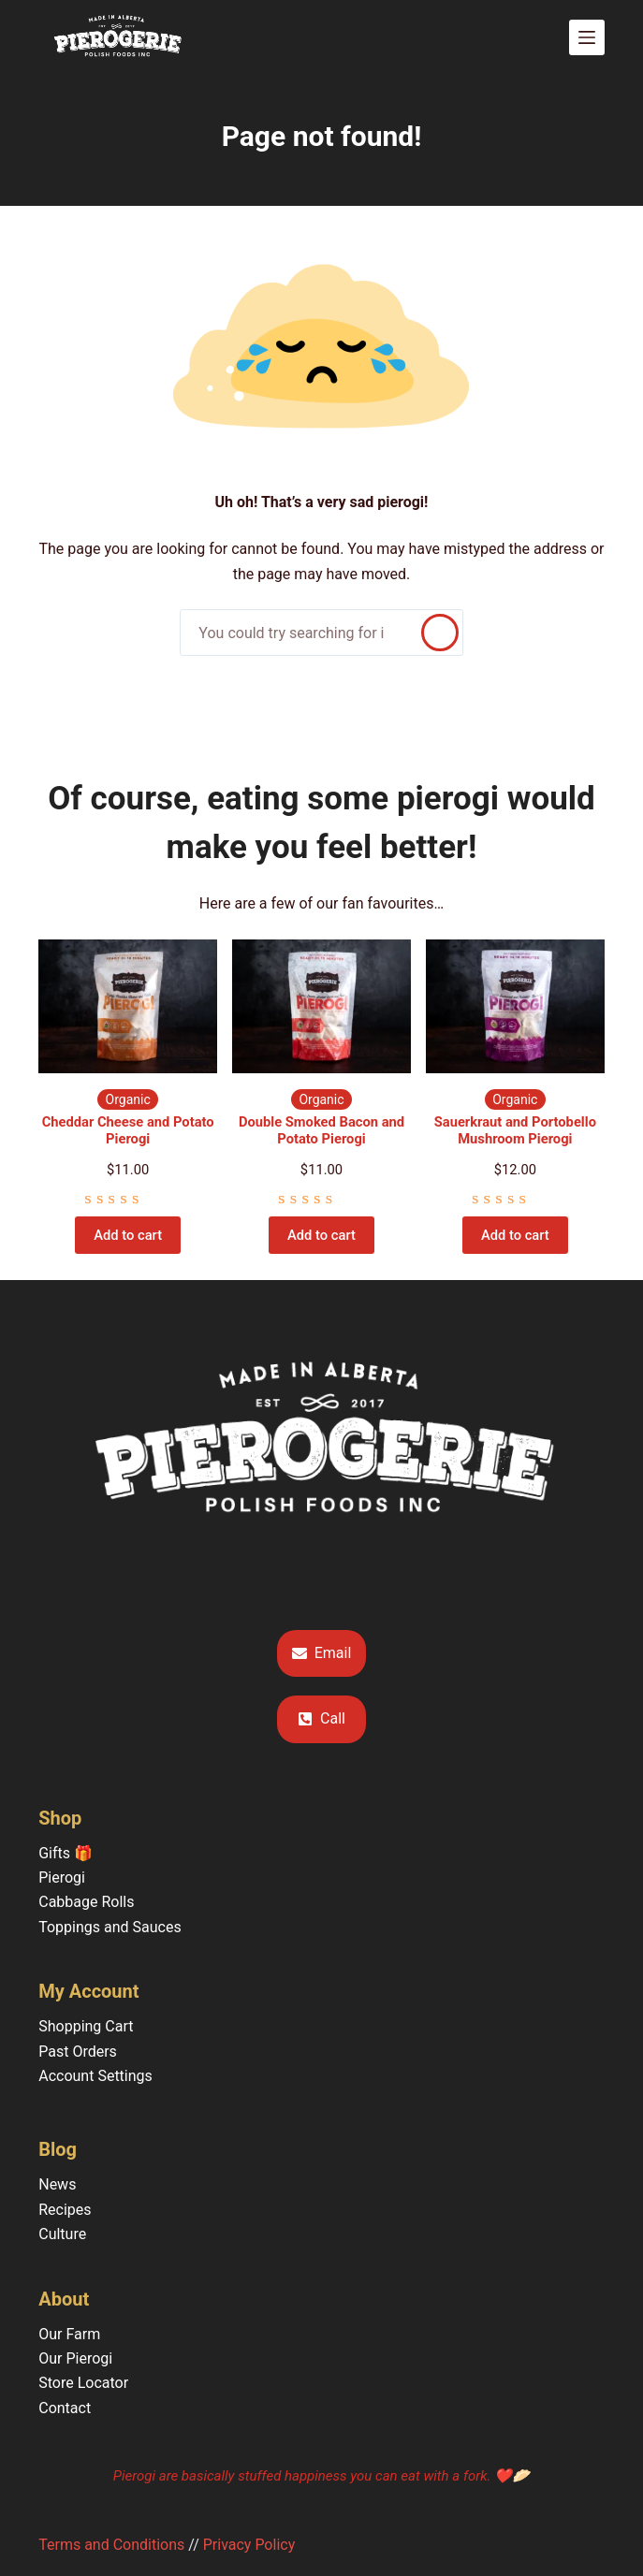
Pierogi (61, 1877)
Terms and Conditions (111, 2545)
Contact (64, 2408)
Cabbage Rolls (86, 1902)
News (57, 2184)
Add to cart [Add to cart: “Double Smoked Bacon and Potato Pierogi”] (321, 1235)
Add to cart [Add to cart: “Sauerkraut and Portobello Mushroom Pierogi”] (515, 1235)
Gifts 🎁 (65, 1853)
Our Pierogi (75, 2358)
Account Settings (95, 2076)
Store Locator (83, 2383)
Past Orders (77, 2051)
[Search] (440, 632)
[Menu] (587, 37)
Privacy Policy (249, 2545)
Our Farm (69, 2334)
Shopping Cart (85, 2026)
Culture (62, 2234)
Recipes (64, 2210)
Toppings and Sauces (109, 1927)
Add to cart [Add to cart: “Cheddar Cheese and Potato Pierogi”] (128, 1235)
